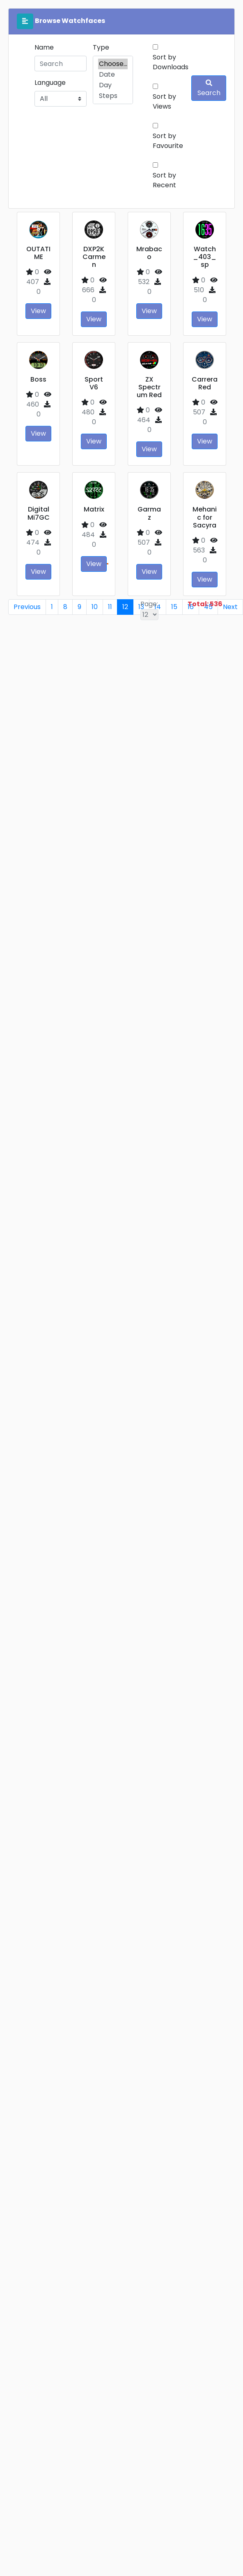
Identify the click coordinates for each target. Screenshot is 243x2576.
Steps (113, 96)
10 (95, 607)
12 (125, 607)
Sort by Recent (164, 180)
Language (50, 82)
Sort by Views (164, 101)
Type (101, 47)
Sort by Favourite (168, 140)
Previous (27, 607)
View (38, 311)
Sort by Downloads (170, 62)
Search (208, 89)
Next (230, 607)
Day (113, 85)
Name (44, 47)
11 (110, 607)
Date (113, 74)
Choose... (113, 64)
